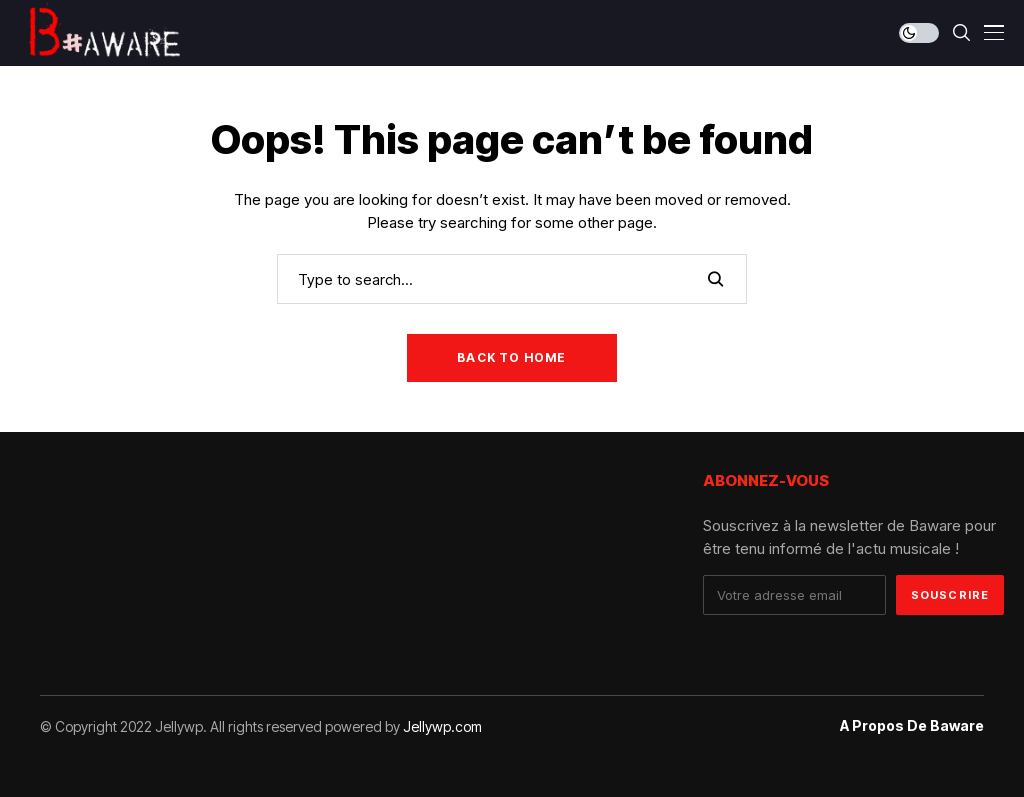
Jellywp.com (442, 726)
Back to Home (511, 357)
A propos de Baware (912, 726)
